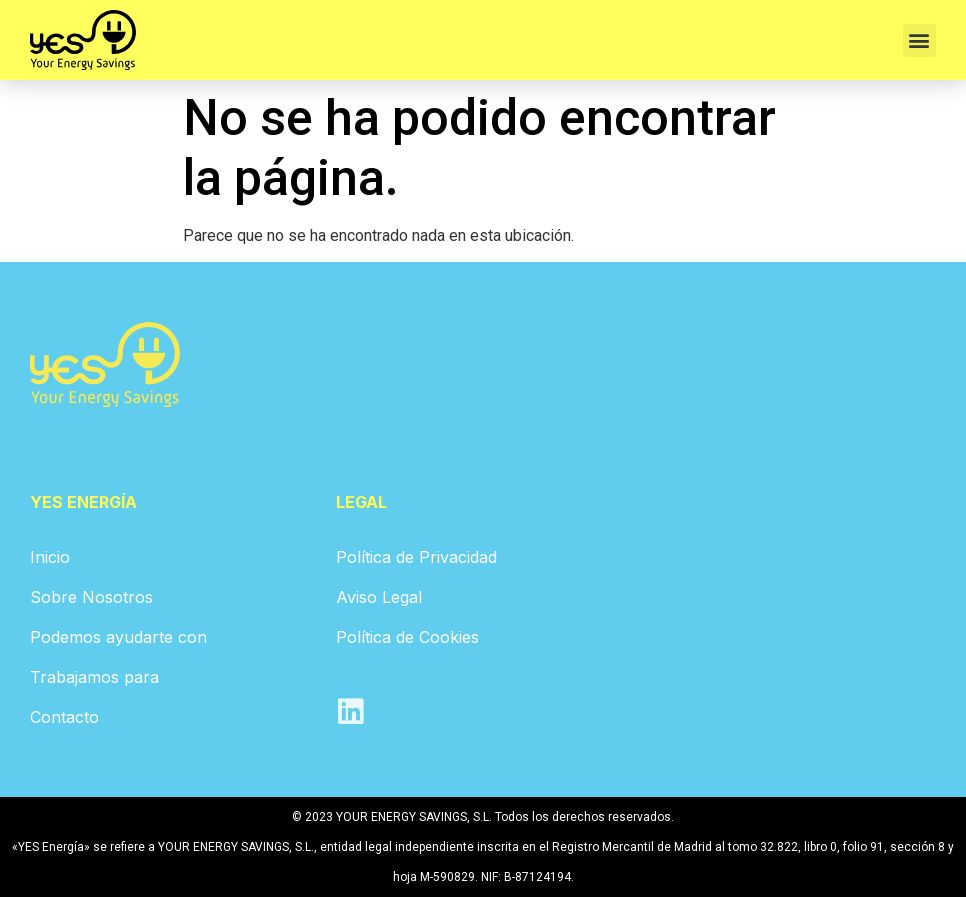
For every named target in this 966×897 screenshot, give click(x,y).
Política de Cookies (407, 637)
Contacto (64, 717)
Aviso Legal (379, 597)
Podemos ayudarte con (118, 637)
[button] (919, 40)
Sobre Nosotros (91, 597)
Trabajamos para (94, 677)
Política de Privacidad (416, 557)
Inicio (50, 557)
